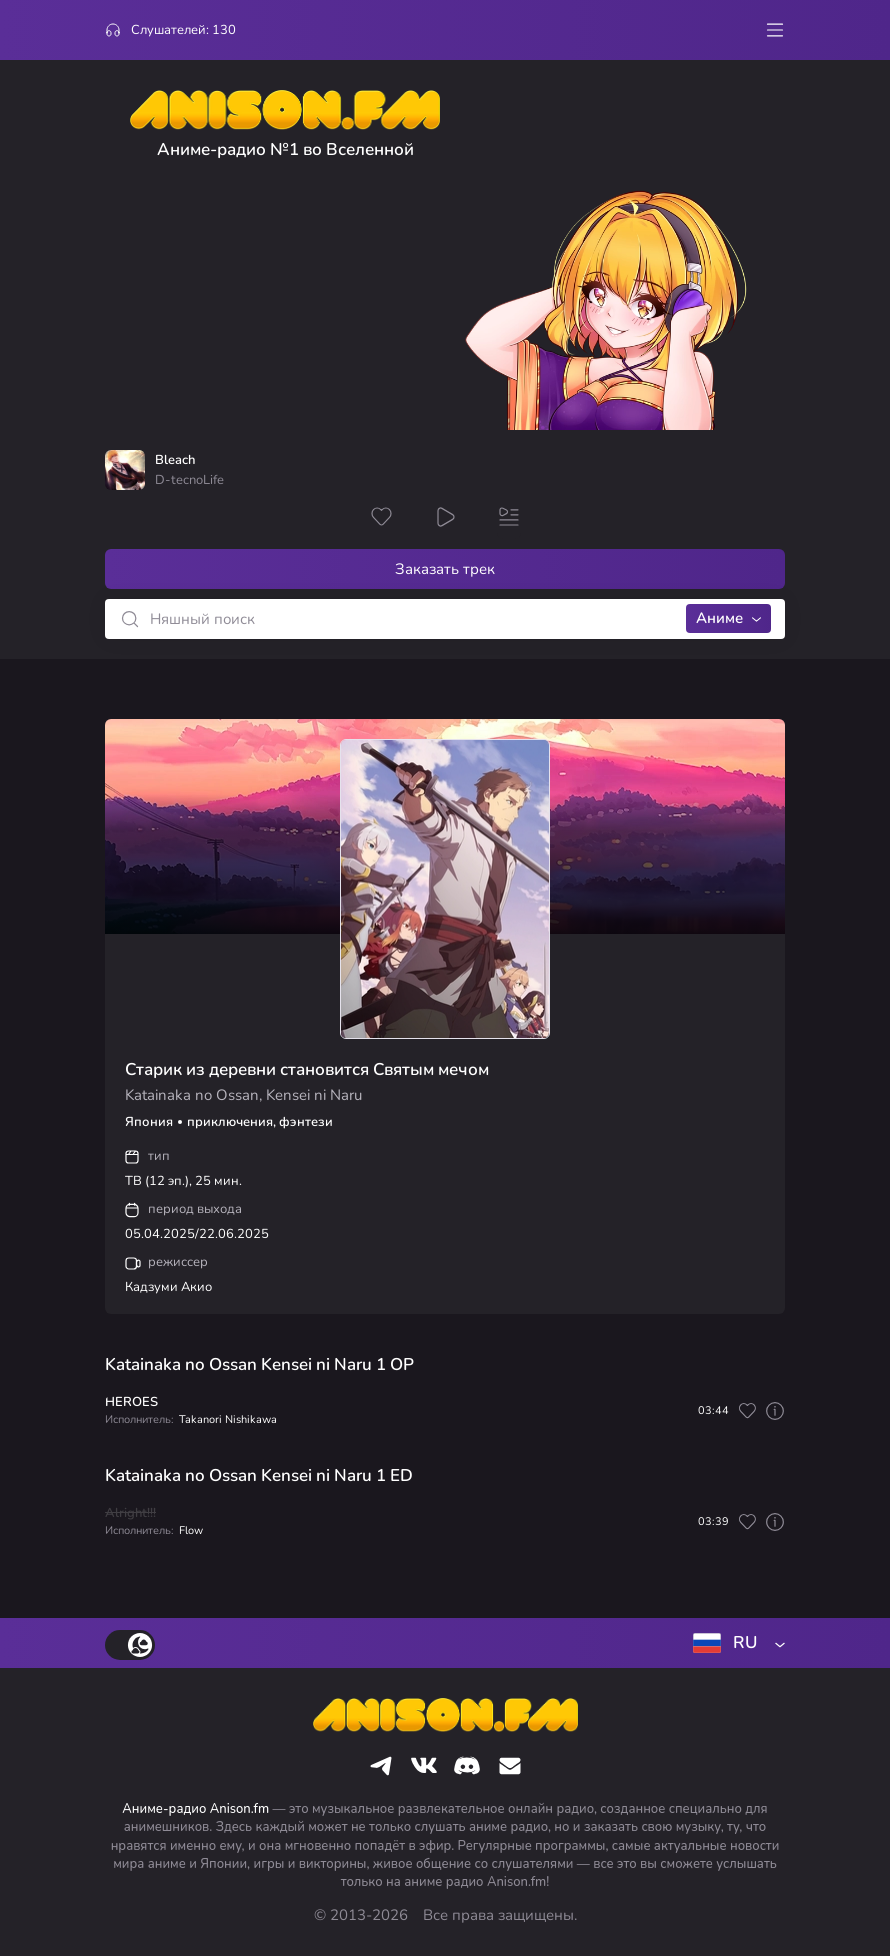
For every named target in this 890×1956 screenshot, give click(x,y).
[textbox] (735, 1643)
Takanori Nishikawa (228, 1419)
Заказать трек (445, 569)
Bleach (175, 460)
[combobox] (735, 1643)
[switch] (130, 1645)
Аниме (719, 618)
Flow (191, 1530)
